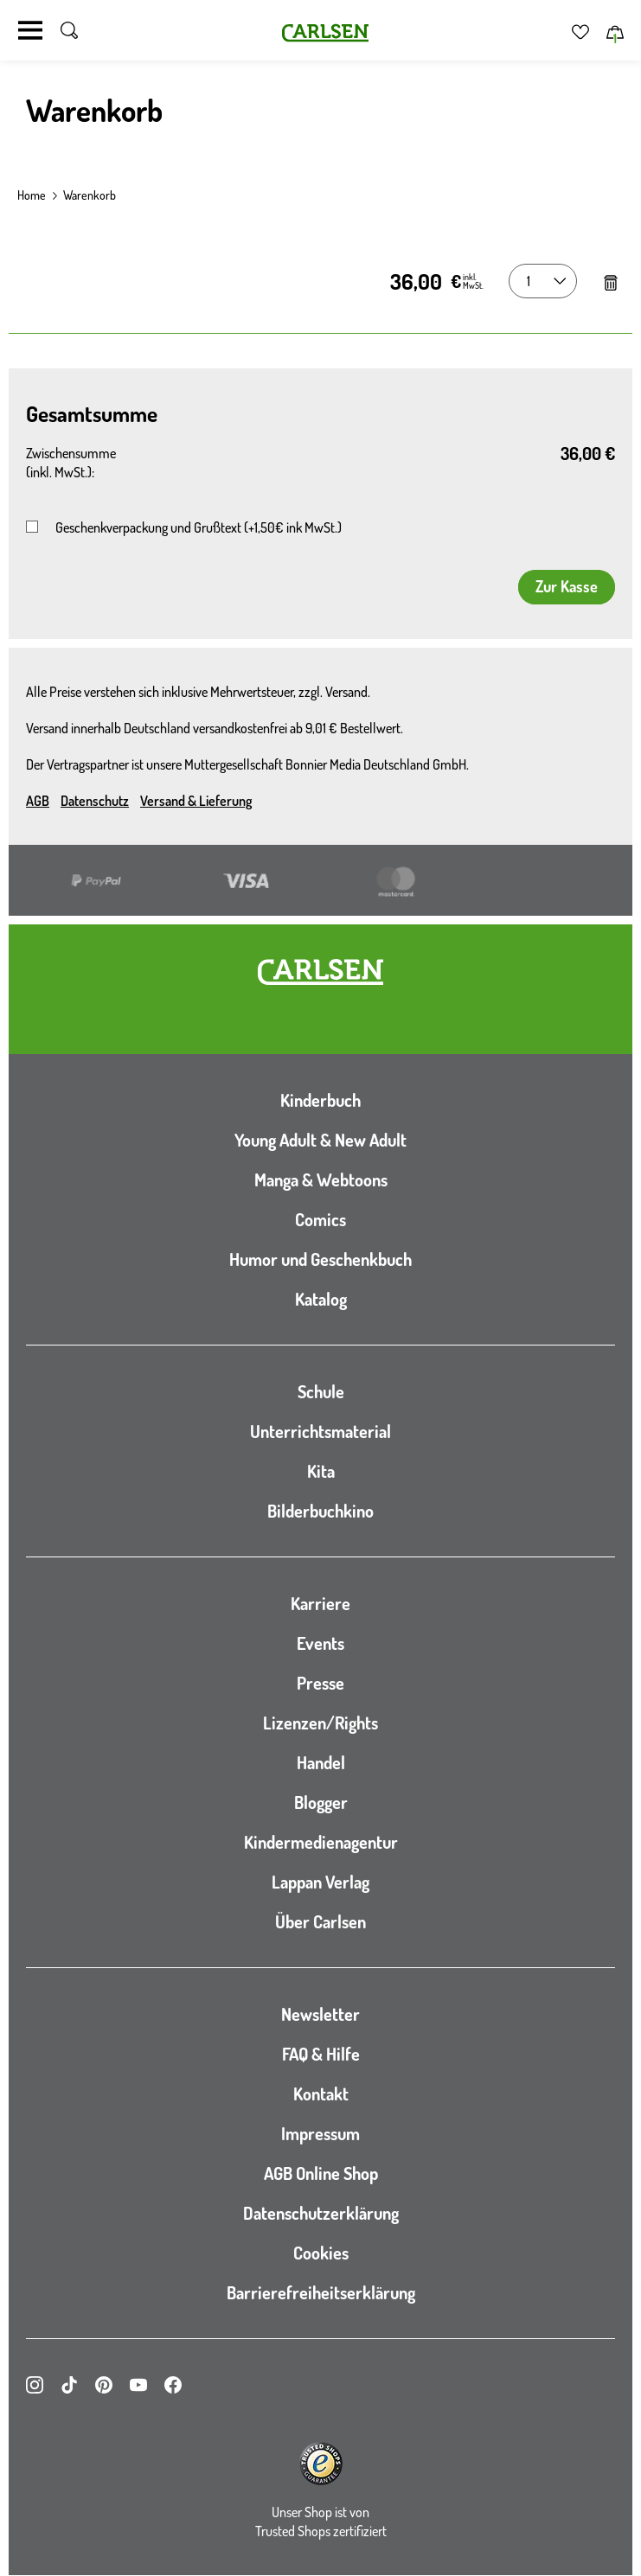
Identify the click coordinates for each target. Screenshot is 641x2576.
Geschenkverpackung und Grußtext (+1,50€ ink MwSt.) (198, 527)
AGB (37, 800)
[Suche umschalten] (69, 30)
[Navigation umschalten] (30, 30)
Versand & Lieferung (196, 800)
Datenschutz (95, 800)
